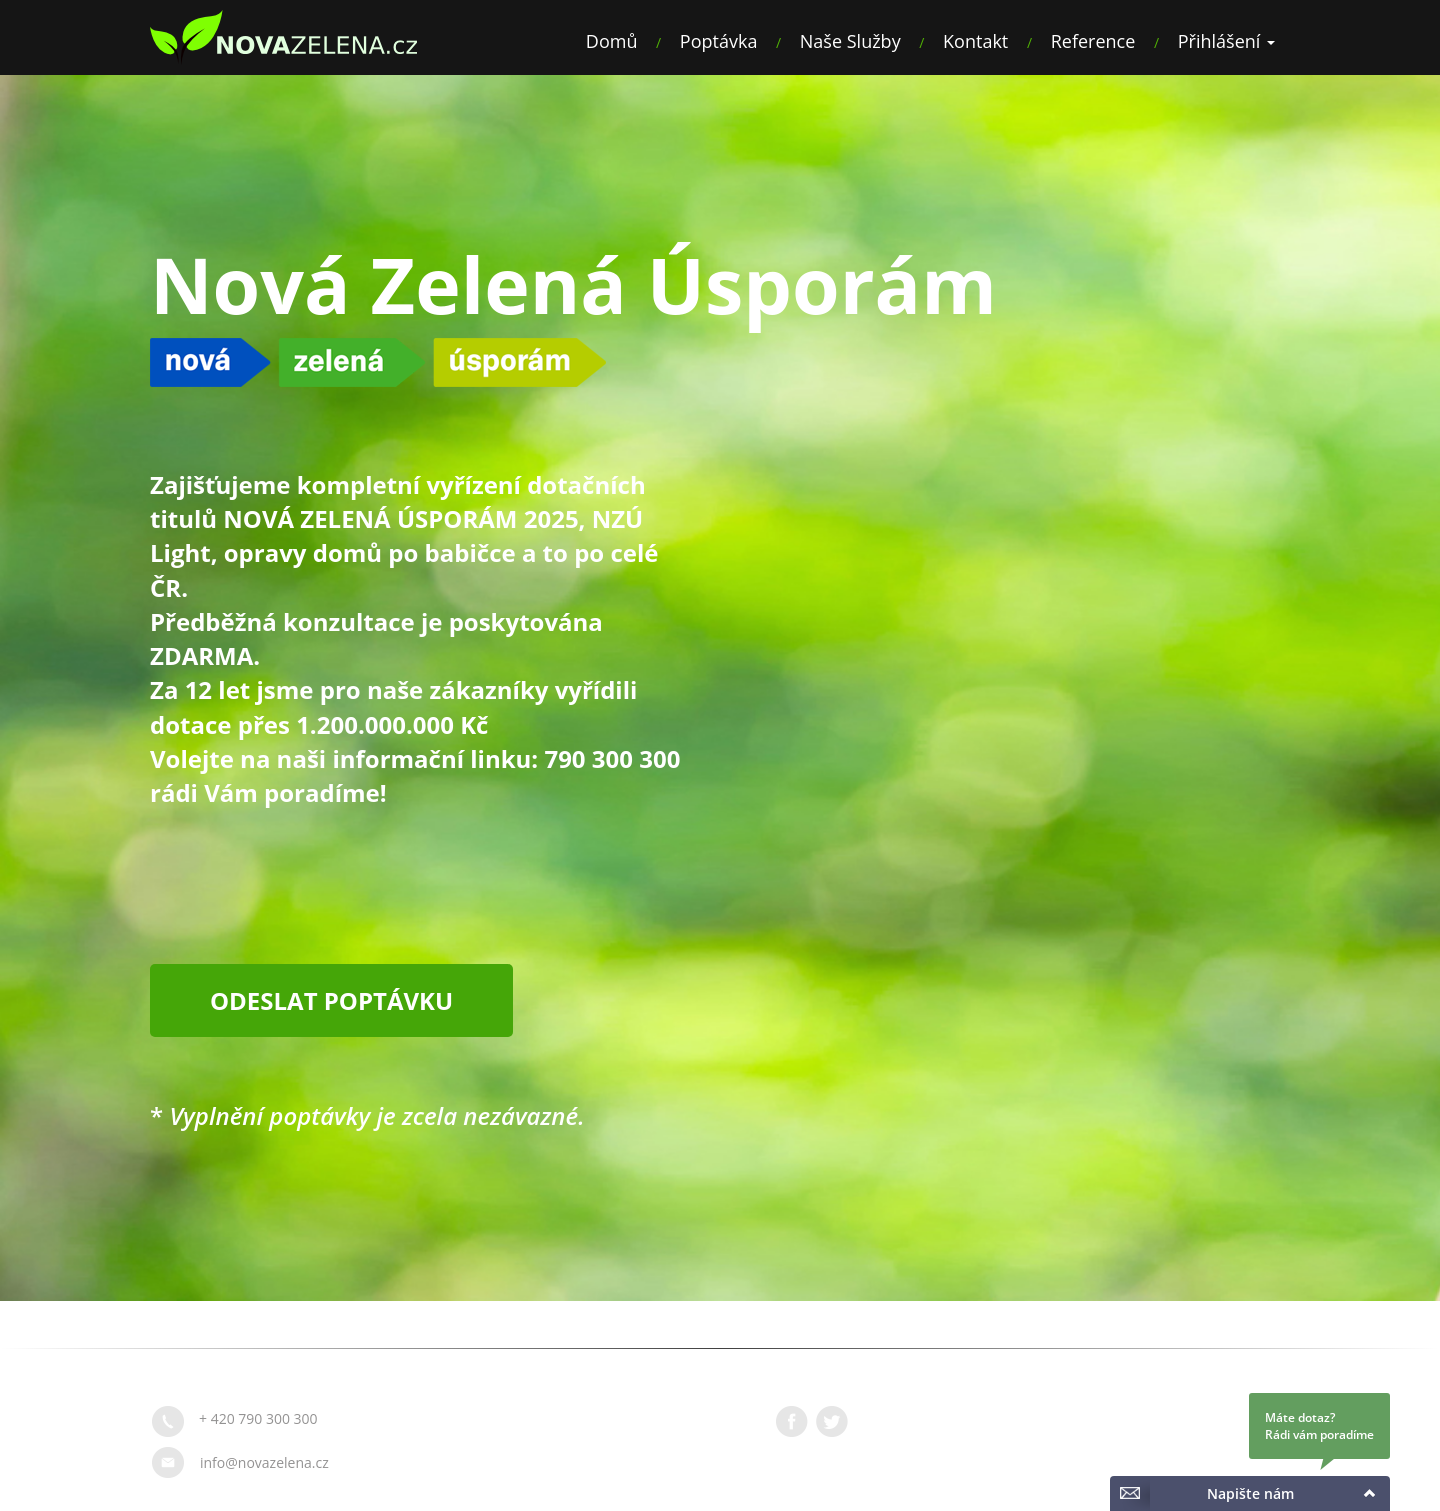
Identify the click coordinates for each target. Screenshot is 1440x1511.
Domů (612, 41)
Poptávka (719, 41)
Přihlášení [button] (1226, 41)
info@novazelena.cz (264, 1462)
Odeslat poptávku (331, 1000)
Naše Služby (850, 41)
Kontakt (975, 41)
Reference (1093, 41)
